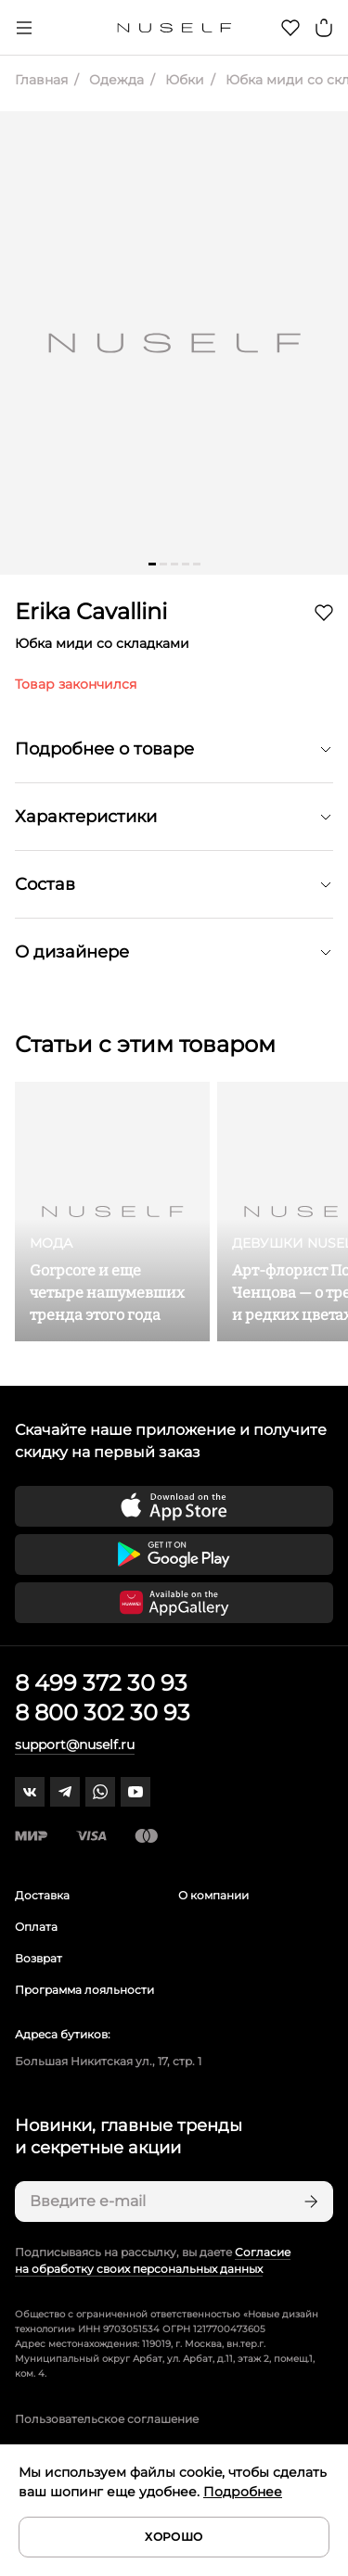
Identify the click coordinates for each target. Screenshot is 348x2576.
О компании (213, 1895)
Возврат (38, 1958)
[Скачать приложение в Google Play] (174, 1554)
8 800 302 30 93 (102, 1712)
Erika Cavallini (91, 611)
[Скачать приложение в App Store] (174, 1506)
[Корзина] (324, 28)
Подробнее (242, 2491)
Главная (41, 79)
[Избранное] (290, 28)
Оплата (36, 1927)
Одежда (114, 79)
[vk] (30, 1792)
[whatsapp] (100, 1792)
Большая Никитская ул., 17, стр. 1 (108, 2061)
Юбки (182, 79)
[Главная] (174, 27)
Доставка (42, 1895)
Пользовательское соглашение (107, 2419)
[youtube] (135, 1792)
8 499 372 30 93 (101, 1682)
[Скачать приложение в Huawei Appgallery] (174, 1602)
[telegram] (65, 1792)
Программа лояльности (84, 1990)
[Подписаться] (309, 2201)
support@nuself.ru (75, 1744)
